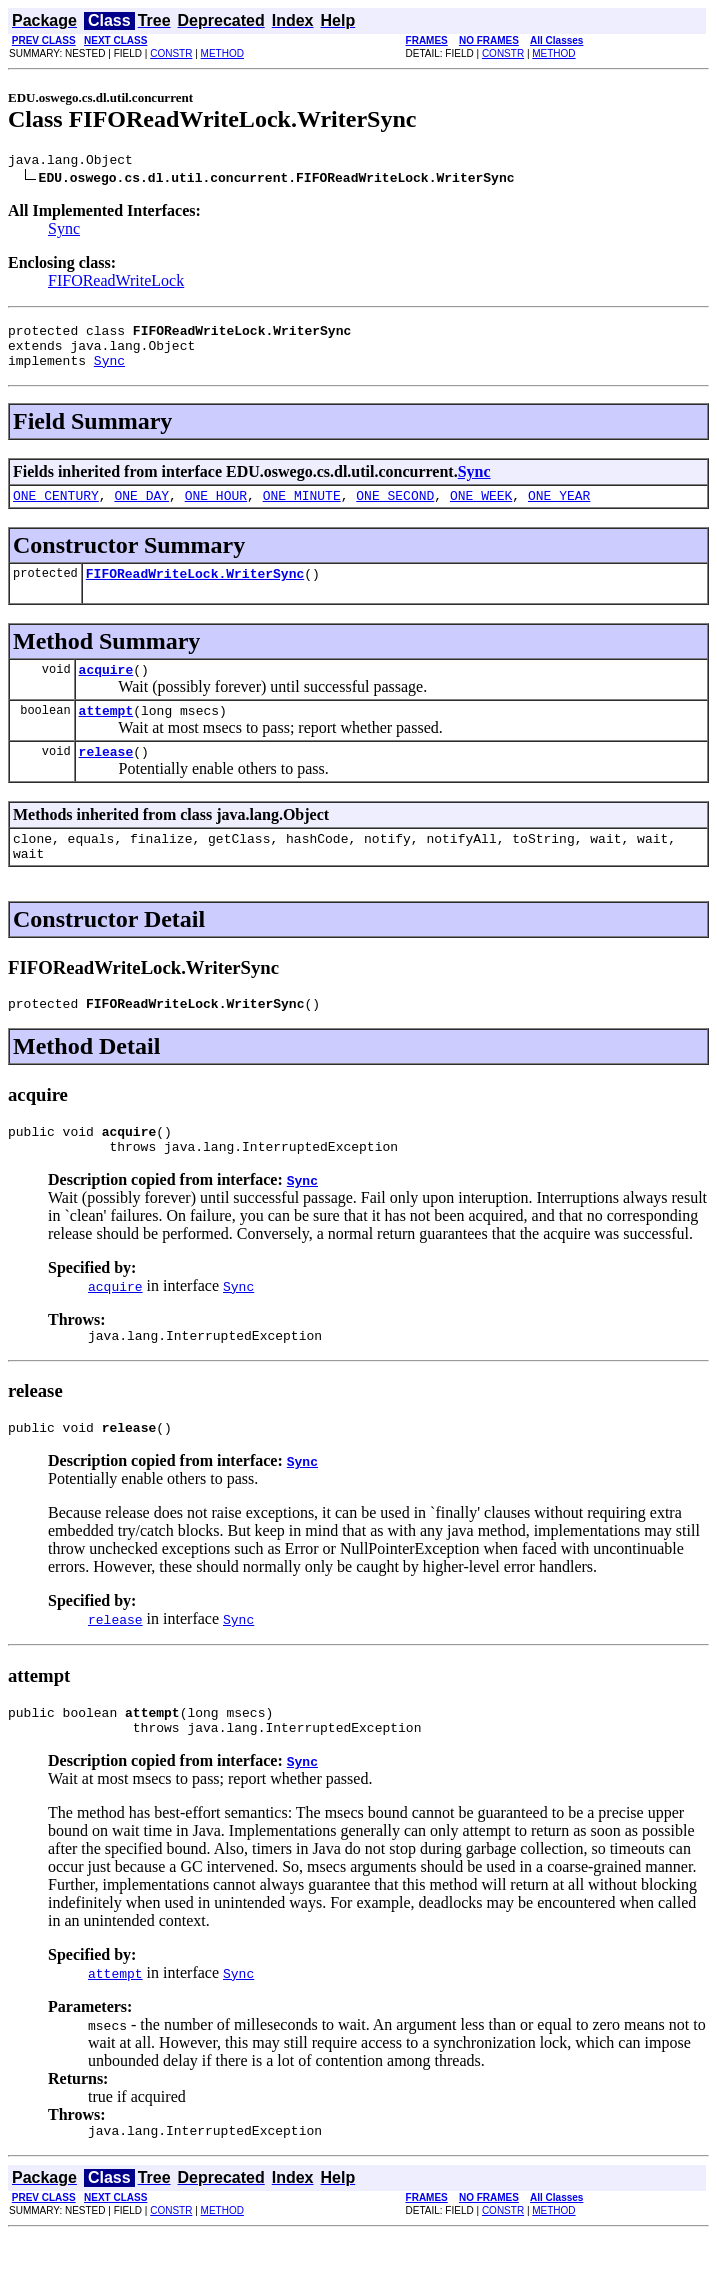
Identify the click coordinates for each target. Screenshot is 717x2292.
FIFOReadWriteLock (116, 283)
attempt (106, 734)
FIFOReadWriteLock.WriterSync (195, 591)
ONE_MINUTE (302, 510)
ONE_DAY (141, 510)
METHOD (222, 53)
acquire (106, 690)
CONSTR (171, 53)
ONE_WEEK (481, 510)
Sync (64, 231)
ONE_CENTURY (56, 510)
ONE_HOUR (216, 510)
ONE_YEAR (559, 510)
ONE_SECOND (395, 510)
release (106, 778)
